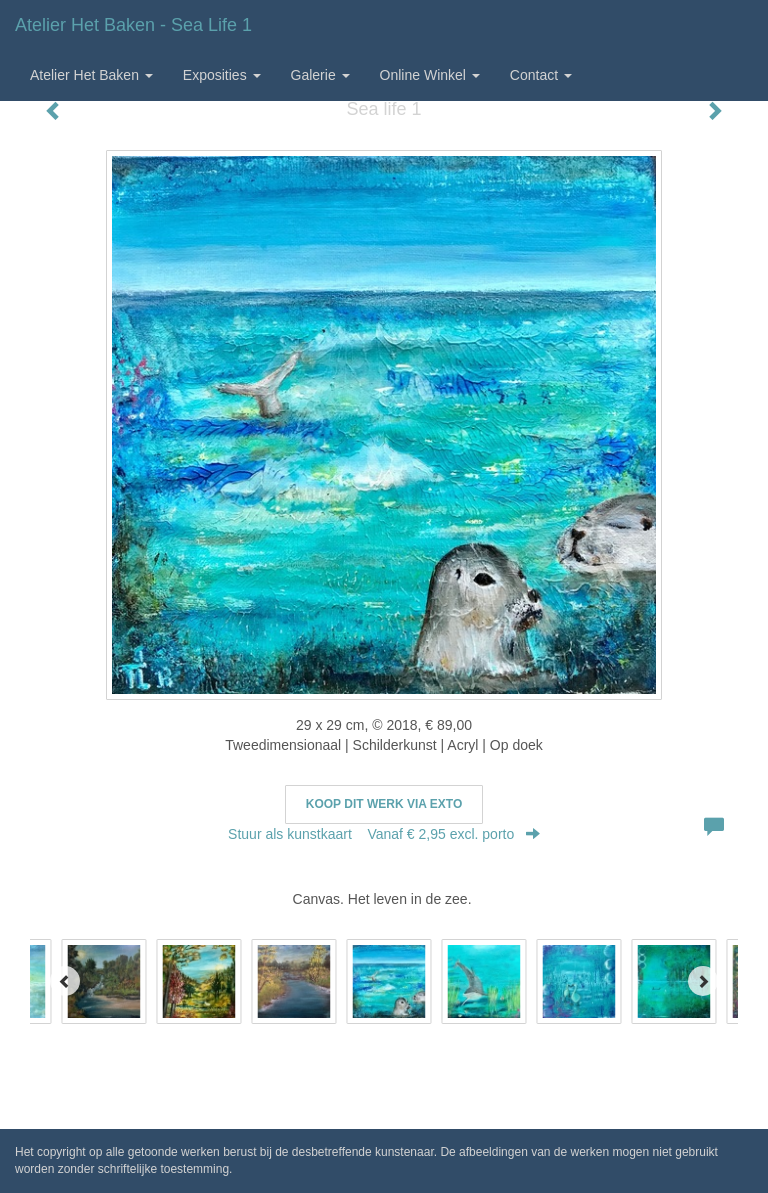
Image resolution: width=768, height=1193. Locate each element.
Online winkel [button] (430, 75)
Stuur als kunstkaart (384, 834)
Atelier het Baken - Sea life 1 (133, 25)
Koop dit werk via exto (384, 804)
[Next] (703, 981)
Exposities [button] (222, 75)
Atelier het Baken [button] (91, 75)
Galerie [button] (320, 75)
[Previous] (65, 981)
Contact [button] (541, 75)
